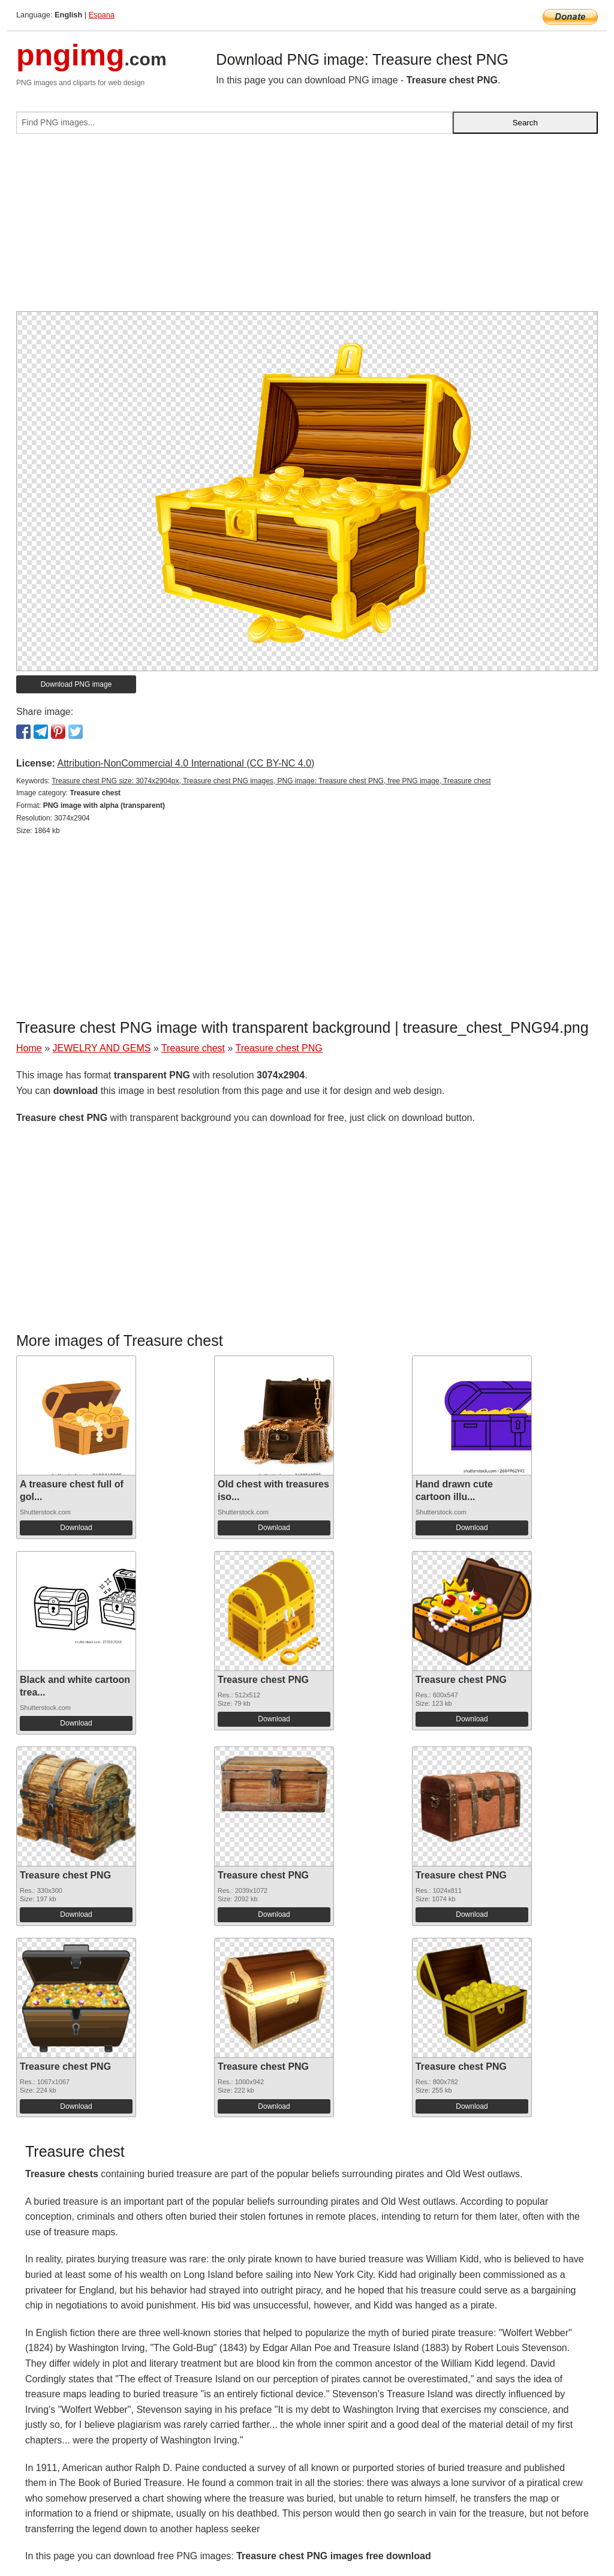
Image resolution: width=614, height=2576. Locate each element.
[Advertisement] (307, 227)
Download (76, 1527)
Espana (102, 14)
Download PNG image (76, 684)
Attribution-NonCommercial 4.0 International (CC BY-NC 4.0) (185, 763)
